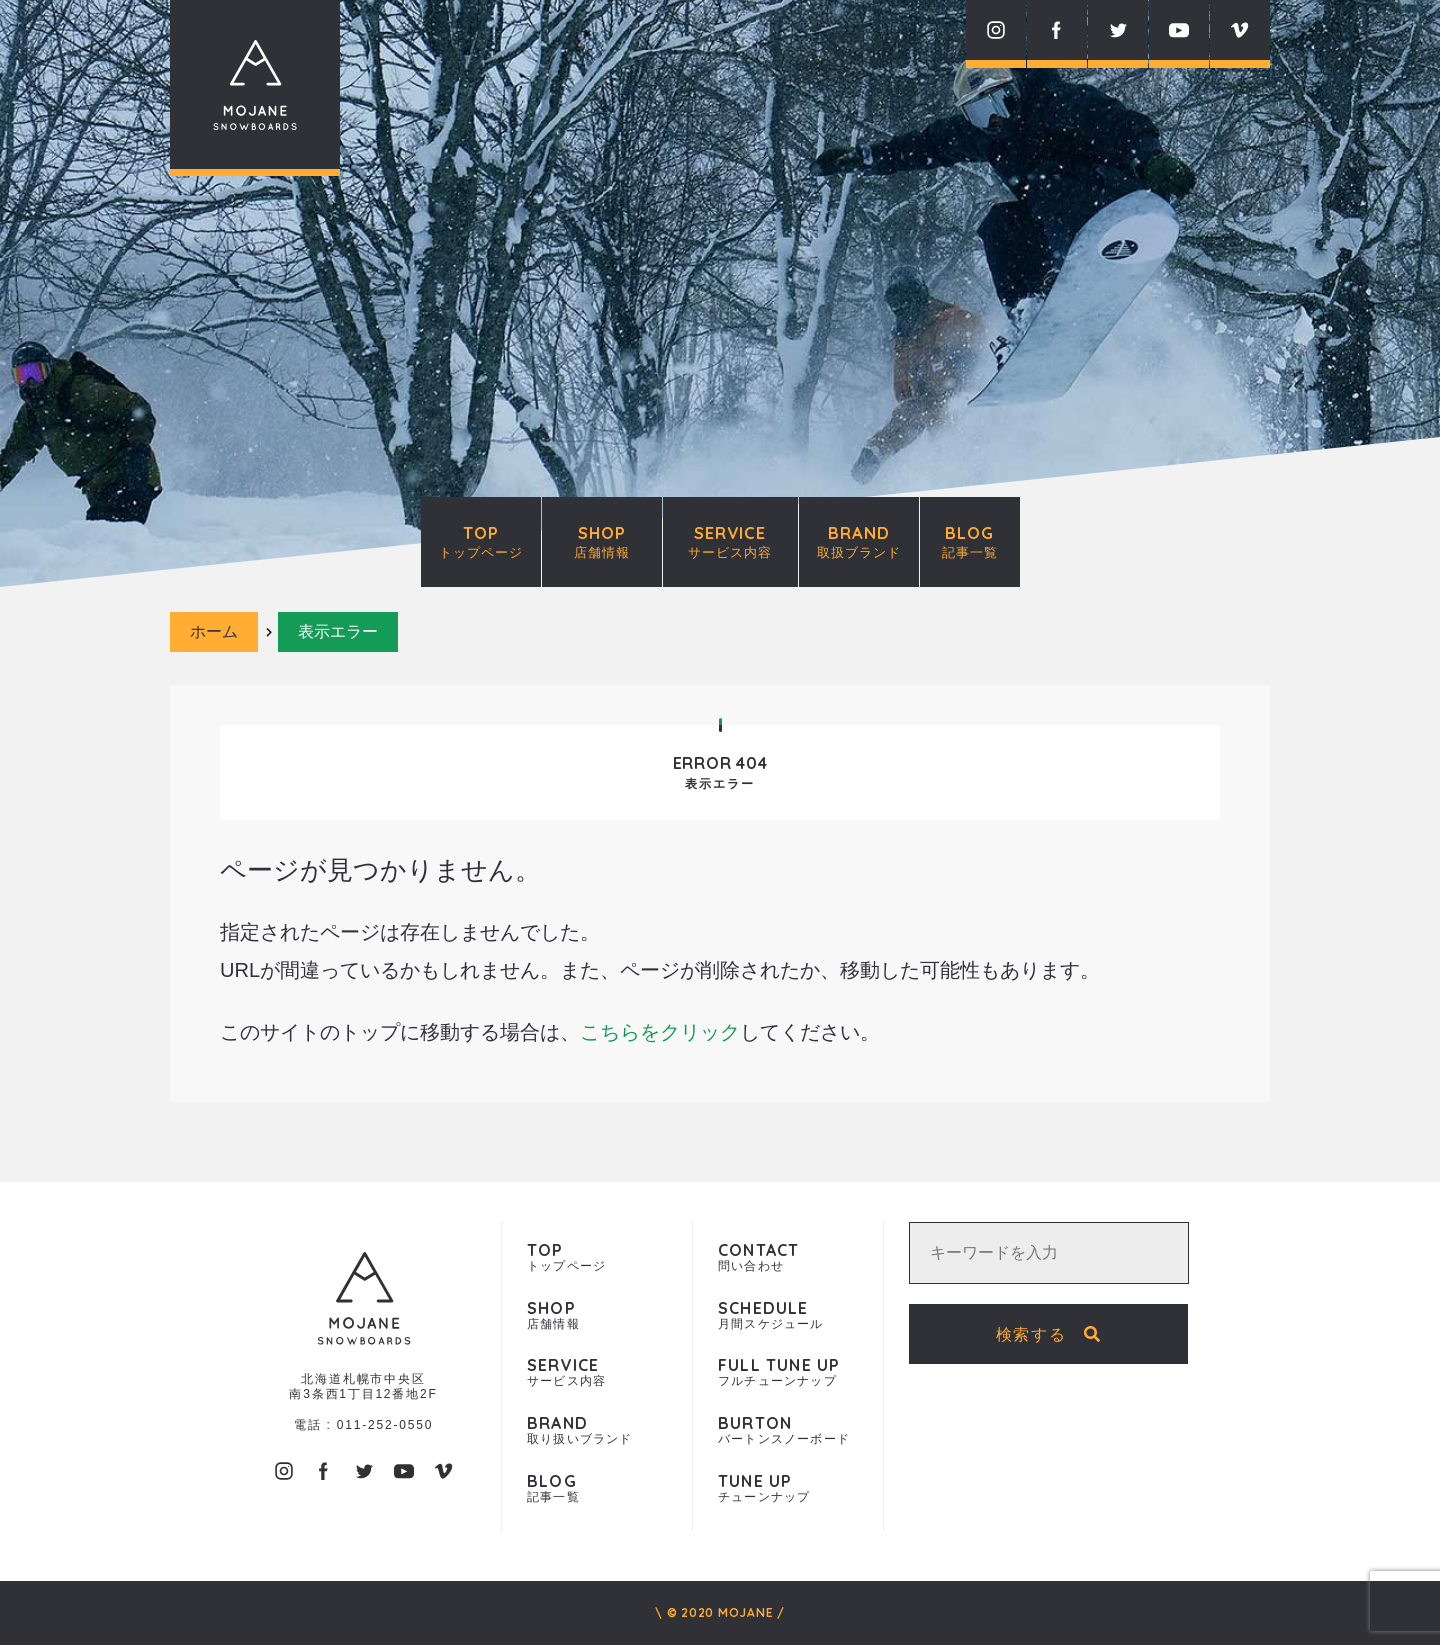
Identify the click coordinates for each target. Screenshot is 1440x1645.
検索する (1049, 1334)
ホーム (214, 631)
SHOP (602, 541)
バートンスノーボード (788, 1430)
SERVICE (730, 541)
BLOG (970, 541)
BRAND (859, 541)
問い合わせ (788, 1257)
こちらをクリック (660, 1032)
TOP (481, 541)
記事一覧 (597, 1488)
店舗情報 (597, 1315)
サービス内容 (597, 1372)
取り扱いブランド (597, 1430)
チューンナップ (788, 1488)
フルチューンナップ (788, 1372)
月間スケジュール (788, 1315)
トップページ (597, 1257)
